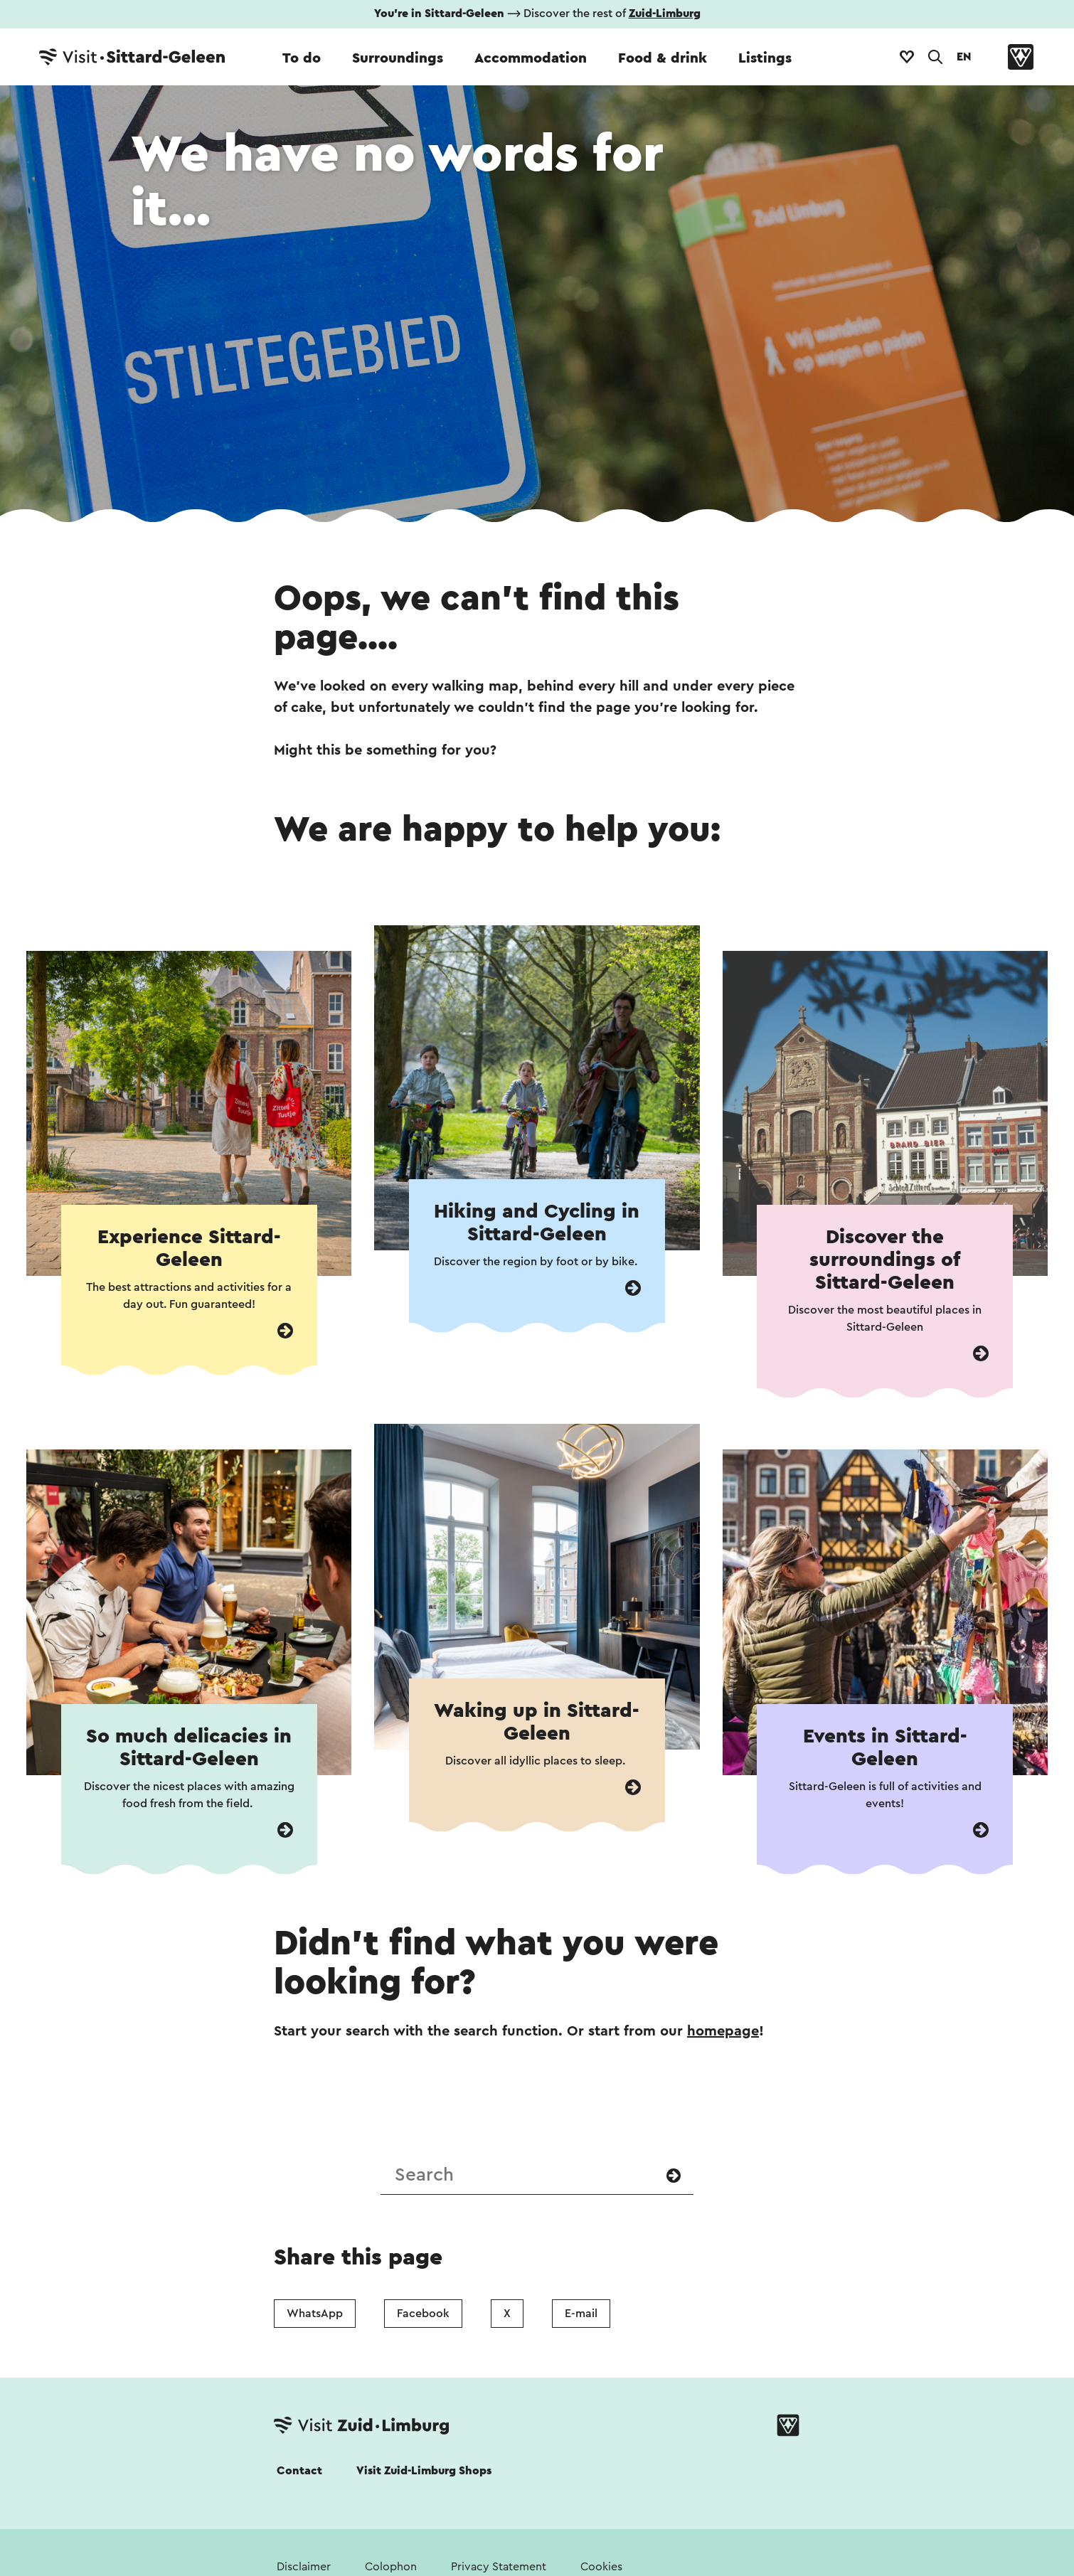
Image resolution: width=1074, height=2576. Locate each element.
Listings (765, 58)
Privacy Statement (498, 2566)
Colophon (391, 2566)
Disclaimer (304, 2566)
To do (301, 58)
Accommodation (530, 58)
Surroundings (397, 58)
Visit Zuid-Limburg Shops (423, 2470)
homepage (723, 2031)
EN (964, 57)
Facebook (423, 2313)
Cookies (601, 2566)
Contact (299, 2470)
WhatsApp (315, 2313)
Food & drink (662, 58)
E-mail (581, 2313)
